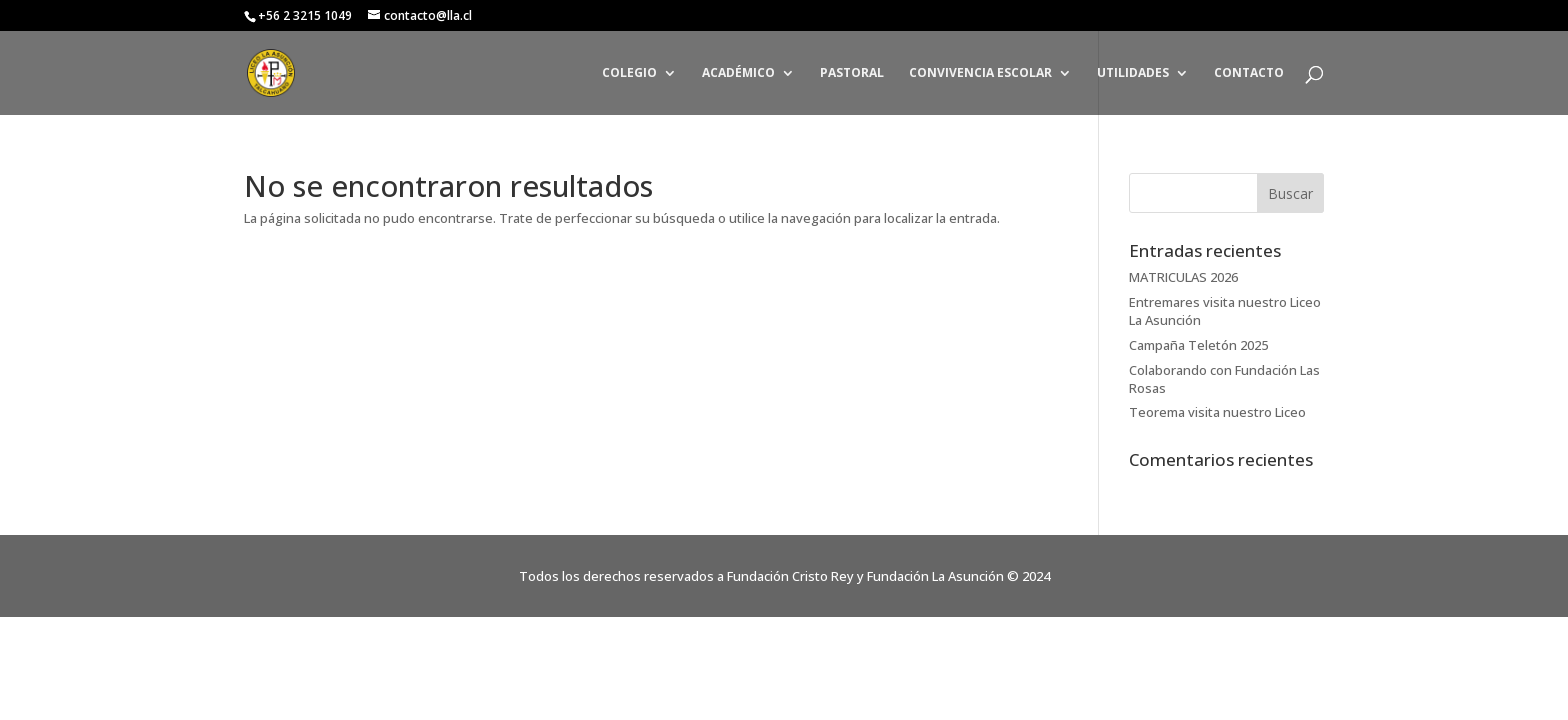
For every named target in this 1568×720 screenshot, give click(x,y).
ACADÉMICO (738, 73)
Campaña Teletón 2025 (1198, 345)
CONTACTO (1249, 73)
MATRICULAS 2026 (1183, 277)
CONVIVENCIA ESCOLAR (980, 73)
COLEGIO (629, 73)
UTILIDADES (1133, 73)
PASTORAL (852, 73)
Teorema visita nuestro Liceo (1217, 412)
